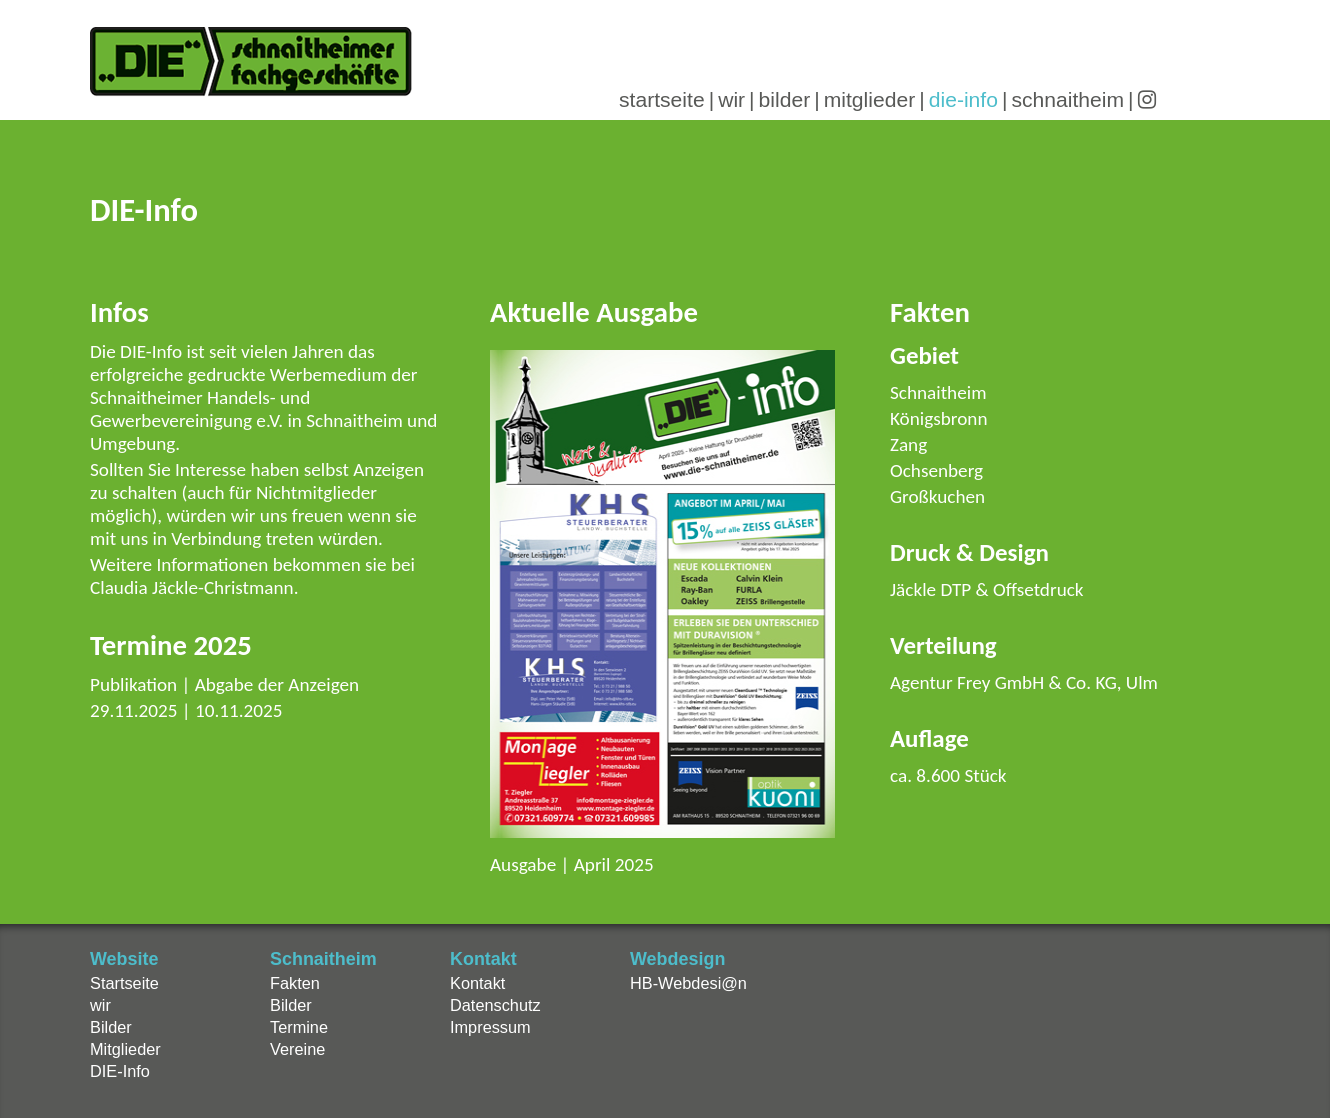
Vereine (297, 1049)
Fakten (295, 983)
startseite (662, 99)
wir (731, 99)
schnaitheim (1067, 99)
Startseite (124, 983)
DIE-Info (120, 1071)
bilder (785, 99)
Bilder (111, 1027)
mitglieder (870, 99)
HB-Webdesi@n (688, 983)
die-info (963, 99)
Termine (299, 1027)
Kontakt (477, 983)
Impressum (490, 1027)
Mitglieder (125, 1049)
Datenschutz (495, 1005)
